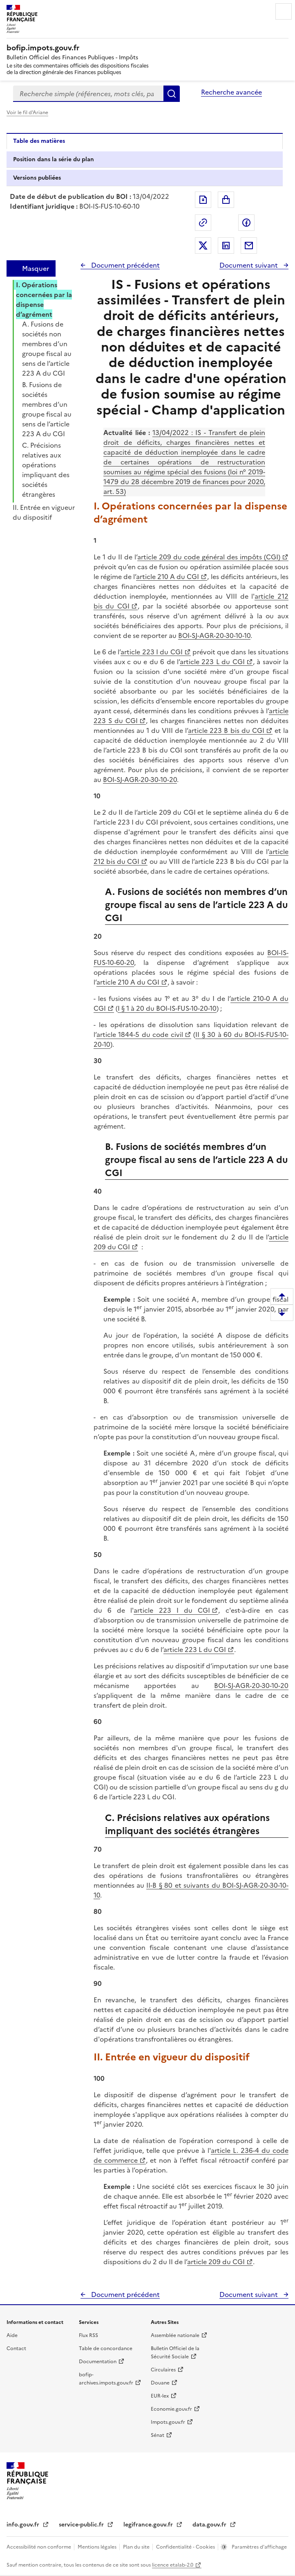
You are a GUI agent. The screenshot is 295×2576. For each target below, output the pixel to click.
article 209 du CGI (216, 2262)
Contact (16, 2348)
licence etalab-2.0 (172, 2565)
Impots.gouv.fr (168, 2422)
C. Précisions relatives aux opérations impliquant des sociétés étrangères (45, 469)
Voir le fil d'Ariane (27, 112)
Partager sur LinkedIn (226, 245)
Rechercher (171, 94)
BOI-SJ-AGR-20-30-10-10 (214, 635)
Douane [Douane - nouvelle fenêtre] (160, 2383)
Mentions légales (98, 2547)
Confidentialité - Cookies (186, 2547)
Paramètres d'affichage (258, 2547)
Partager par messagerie (249, 245)
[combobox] (88, 94)
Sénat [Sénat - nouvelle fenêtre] (157, 2435)
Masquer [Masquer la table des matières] (35, 268)
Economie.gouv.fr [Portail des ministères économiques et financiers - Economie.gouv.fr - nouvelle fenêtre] (171, 2409)
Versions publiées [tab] (37, 178)
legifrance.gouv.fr (148, 2524)
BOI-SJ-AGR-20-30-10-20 (140, 779)
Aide (12, 2335)
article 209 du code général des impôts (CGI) (208, 557)
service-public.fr (82, 2524)
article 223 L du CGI (212, 662)
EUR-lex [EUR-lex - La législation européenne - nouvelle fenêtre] (160, 2396)
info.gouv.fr (24, 2524)
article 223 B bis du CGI (226, 730)
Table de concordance (105, 2348)
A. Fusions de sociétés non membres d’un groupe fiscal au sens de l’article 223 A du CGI (47, 348)
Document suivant (249, 265)
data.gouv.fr (210, 2524)
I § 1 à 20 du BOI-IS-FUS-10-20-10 (167, 1008)
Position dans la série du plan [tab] (53, 159)
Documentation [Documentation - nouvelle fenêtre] (97, 2361)
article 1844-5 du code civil (139, 1034)
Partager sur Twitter (203, 245)
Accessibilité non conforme (39, 2547)
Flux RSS (88, 2335)
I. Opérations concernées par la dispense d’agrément (44, 299)
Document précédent (124, 265)
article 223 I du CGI (151, 652)
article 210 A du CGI (167, 576)
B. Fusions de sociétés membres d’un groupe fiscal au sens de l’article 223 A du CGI (47, 409)
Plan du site (137, 2547)
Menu (283, 11)
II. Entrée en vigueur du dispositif (44, 512)
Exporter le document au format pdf (203, 200)
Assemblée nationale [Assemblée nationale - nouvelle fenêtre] (175, 2335)
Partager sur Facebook (246, 222)
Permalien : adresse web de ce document (203, 222)
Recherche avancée (231, 92)
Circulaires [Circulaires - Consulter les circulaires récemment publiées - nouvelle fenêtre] (163, 2369)
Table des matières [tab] (39, 141)
